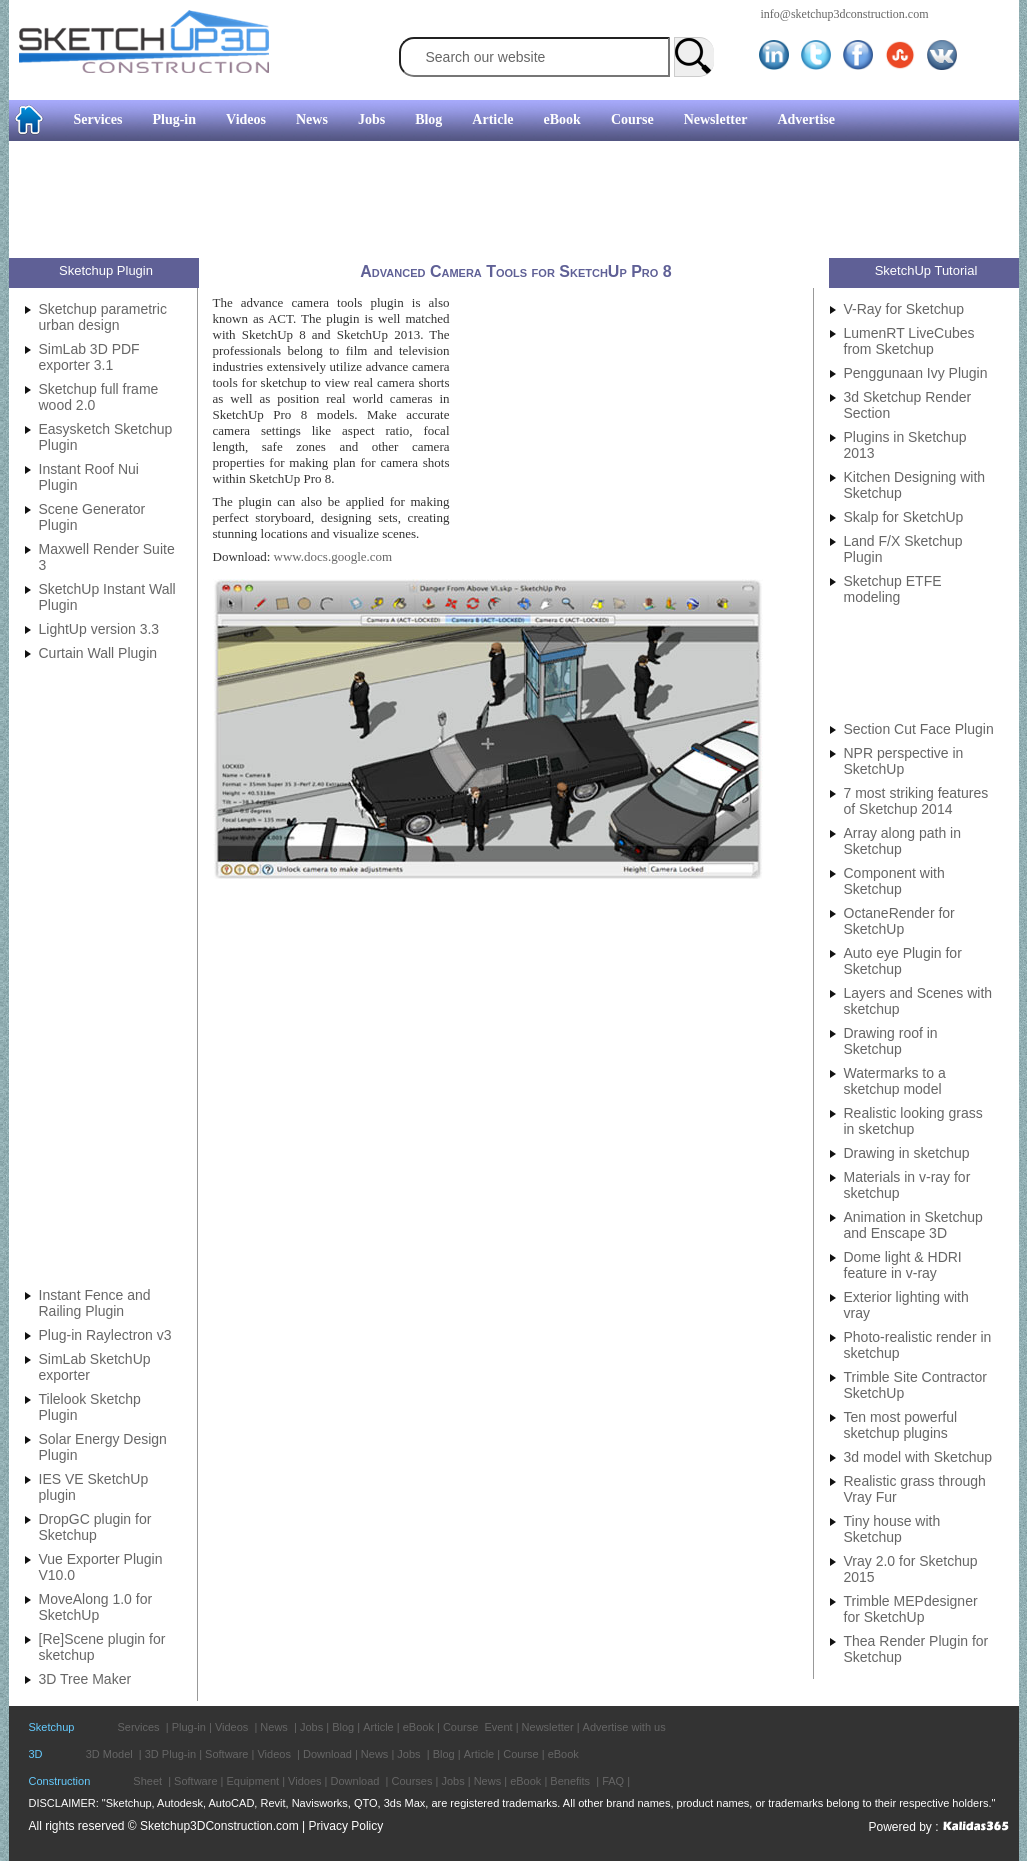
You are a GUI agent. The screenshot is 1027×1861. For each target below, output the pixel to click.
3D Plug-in (170, 1754)
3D (36, 1754)
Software (226, 1754)
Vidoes (304, 1781)
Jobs (371, 119)
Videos (246, 119)
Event (498, 1727)
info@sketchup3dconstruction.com (845, 14)
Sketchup (52, 1727)
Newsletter (716, 119)
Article (492, 119)
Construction (60, 1781)
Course (632, 119)
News (312, 119)
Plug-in (174, 119)
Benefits (570, 1781)
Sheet (147, 1781)
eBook (562, 119)
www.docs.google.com (333, 556)
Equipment (253, 1781)
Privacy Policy (346, 1826)
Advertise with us (624, 1727)
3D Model (109, 1754)
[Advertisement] (506, 202)
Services (98, 119)
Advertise (806, 119)
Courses (411, 1781)
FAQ (613, 1781)
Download (327, 1754)
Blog (428, 119)
